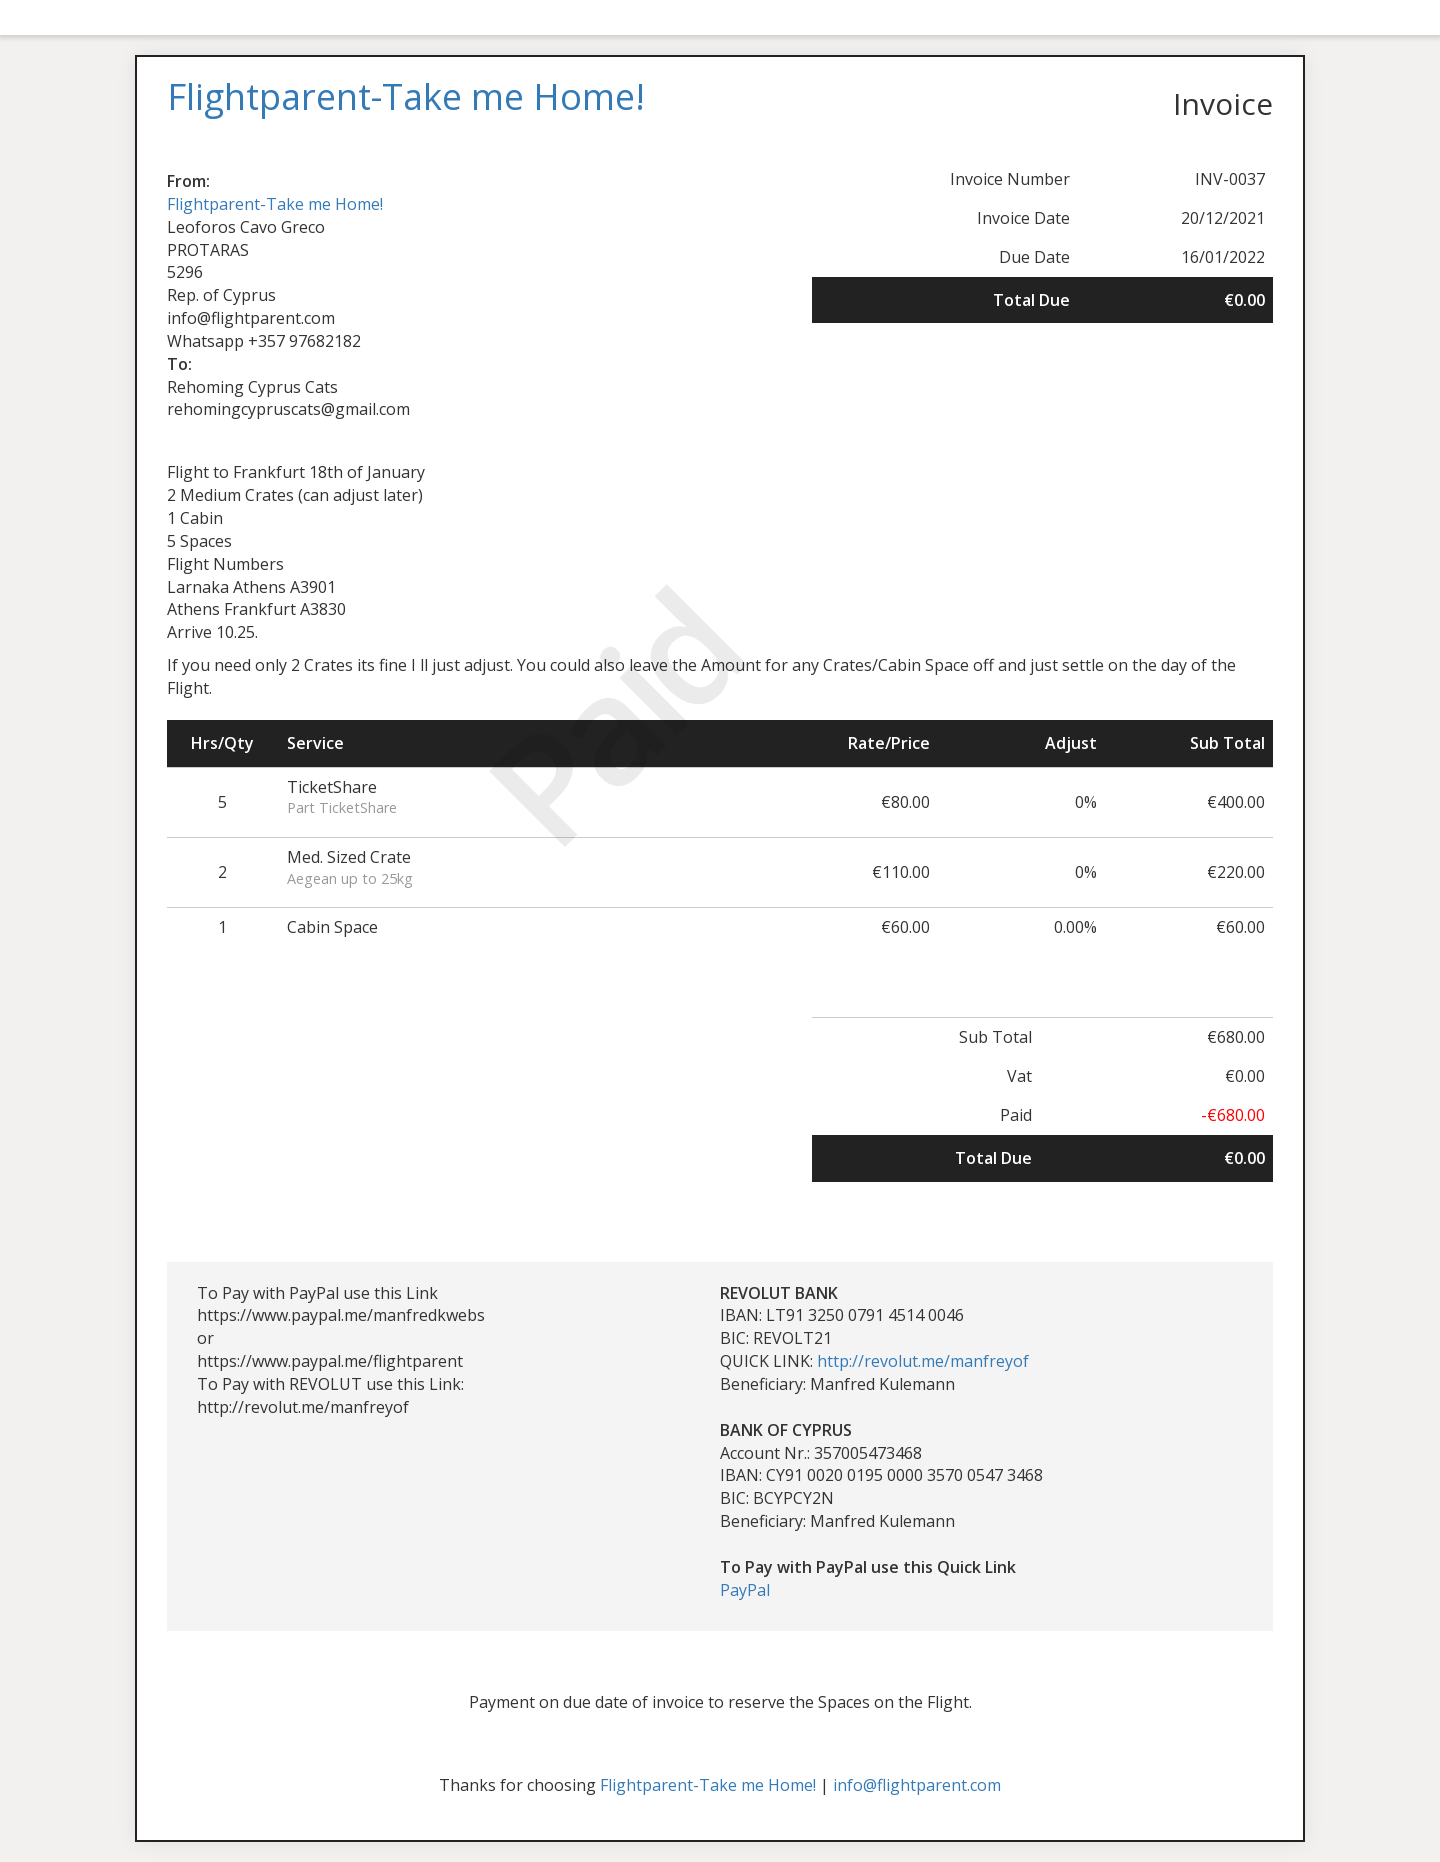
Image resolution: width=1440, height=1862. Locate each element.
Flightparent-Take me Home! (275, 204)
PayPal (745, 1590)
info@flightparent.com (917, 1785)
